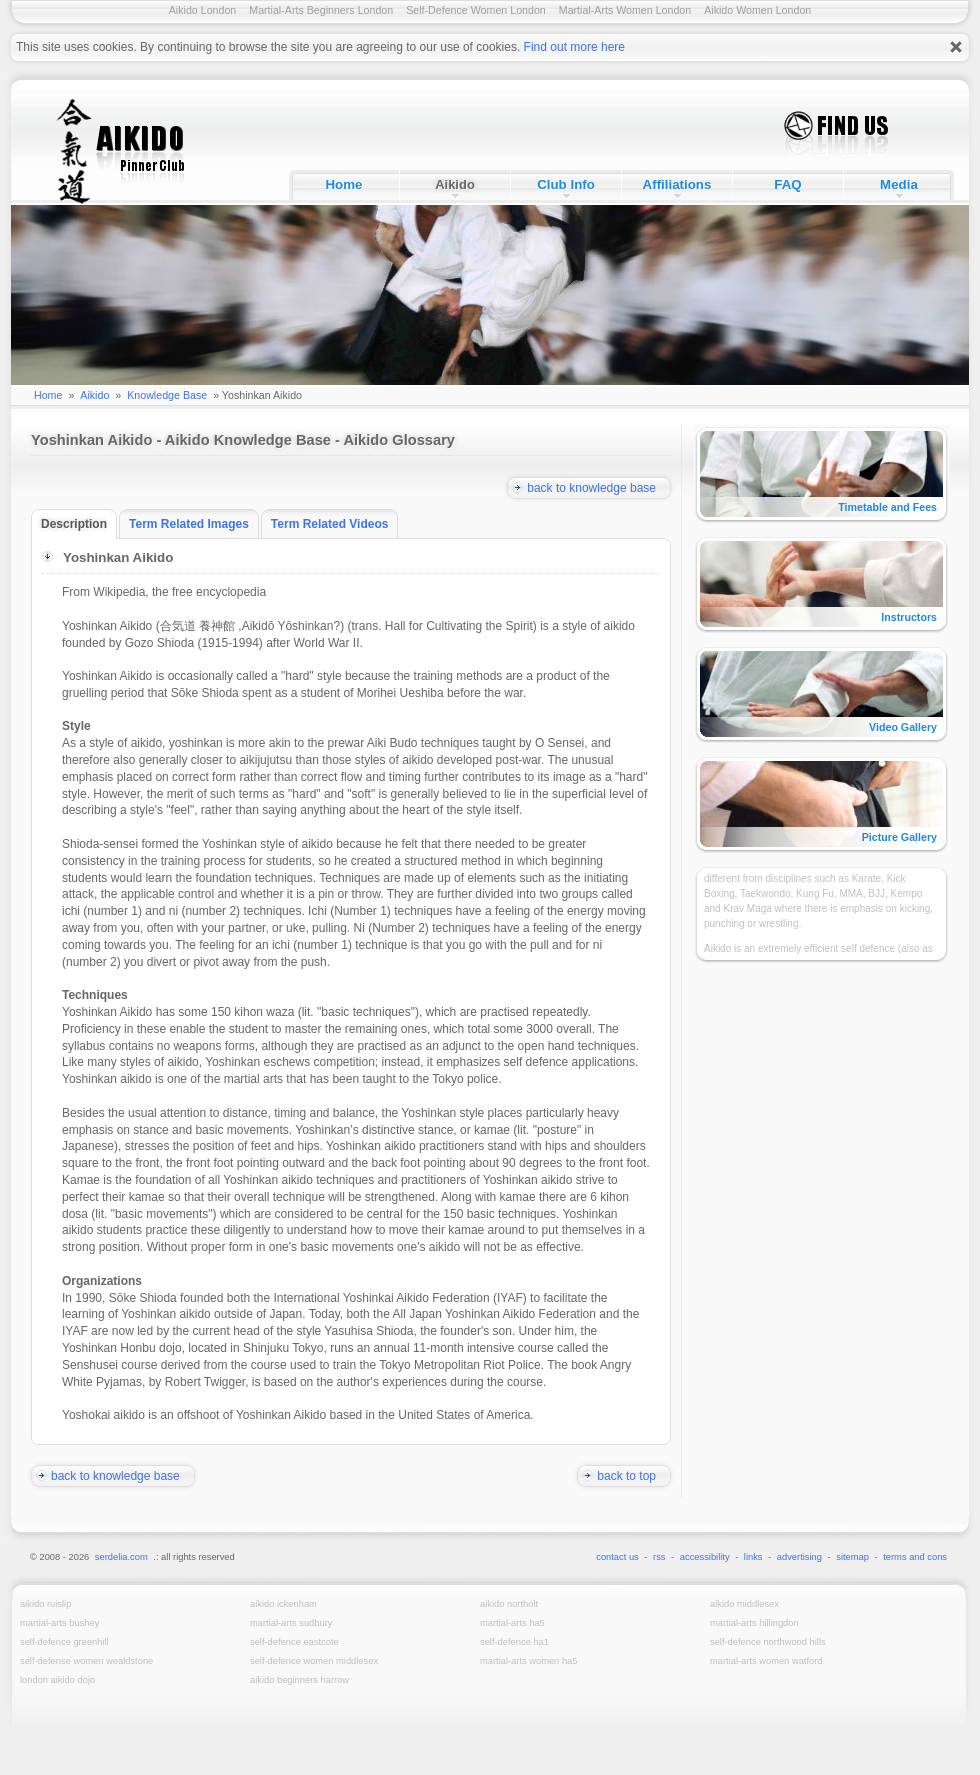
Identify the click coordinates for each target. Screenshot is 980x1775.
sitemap (852, 1557)
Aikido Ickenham (283, 1604)
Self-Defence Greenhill (64, 1642)
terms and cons (915, 1557)
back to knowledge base (599, 488)
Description (79, 524)
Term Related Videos (335, 524)
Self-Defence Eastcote (294, 1642)
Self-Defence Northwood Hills (768, 1642)
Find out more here (574, 47)
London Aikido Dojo (57, 1680)
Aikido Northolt (509, 1604)
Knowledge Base (167, 395)
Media (899, 184)
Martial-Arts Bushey (59, 1623)
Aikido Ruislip (45, 1604)
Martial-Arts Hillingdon (754, 1623)
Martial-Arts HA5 (512, 1623)
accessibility (705, 1557)
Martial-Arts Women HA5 (528, 1661)
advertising (799, 1557)
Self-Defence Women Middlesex (314, 1661)
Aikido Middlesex (744, 1604)
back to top (634, 1476)
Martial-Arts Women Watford (766, 1661)
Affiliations (677, 184)
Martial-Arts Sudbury (291, 1623)
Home (343, 184)
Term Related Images (194, 524)
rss (659, 1557)
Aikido (455, 184)
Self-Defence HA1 (514, 1642)
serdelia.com (121, 1557)
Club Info (566, 184)
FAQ (787, 184)
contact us (617, 1557)
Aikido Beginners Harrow (299, 1680)
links (753, 1557)
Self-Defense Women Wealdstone (86, 1661)
